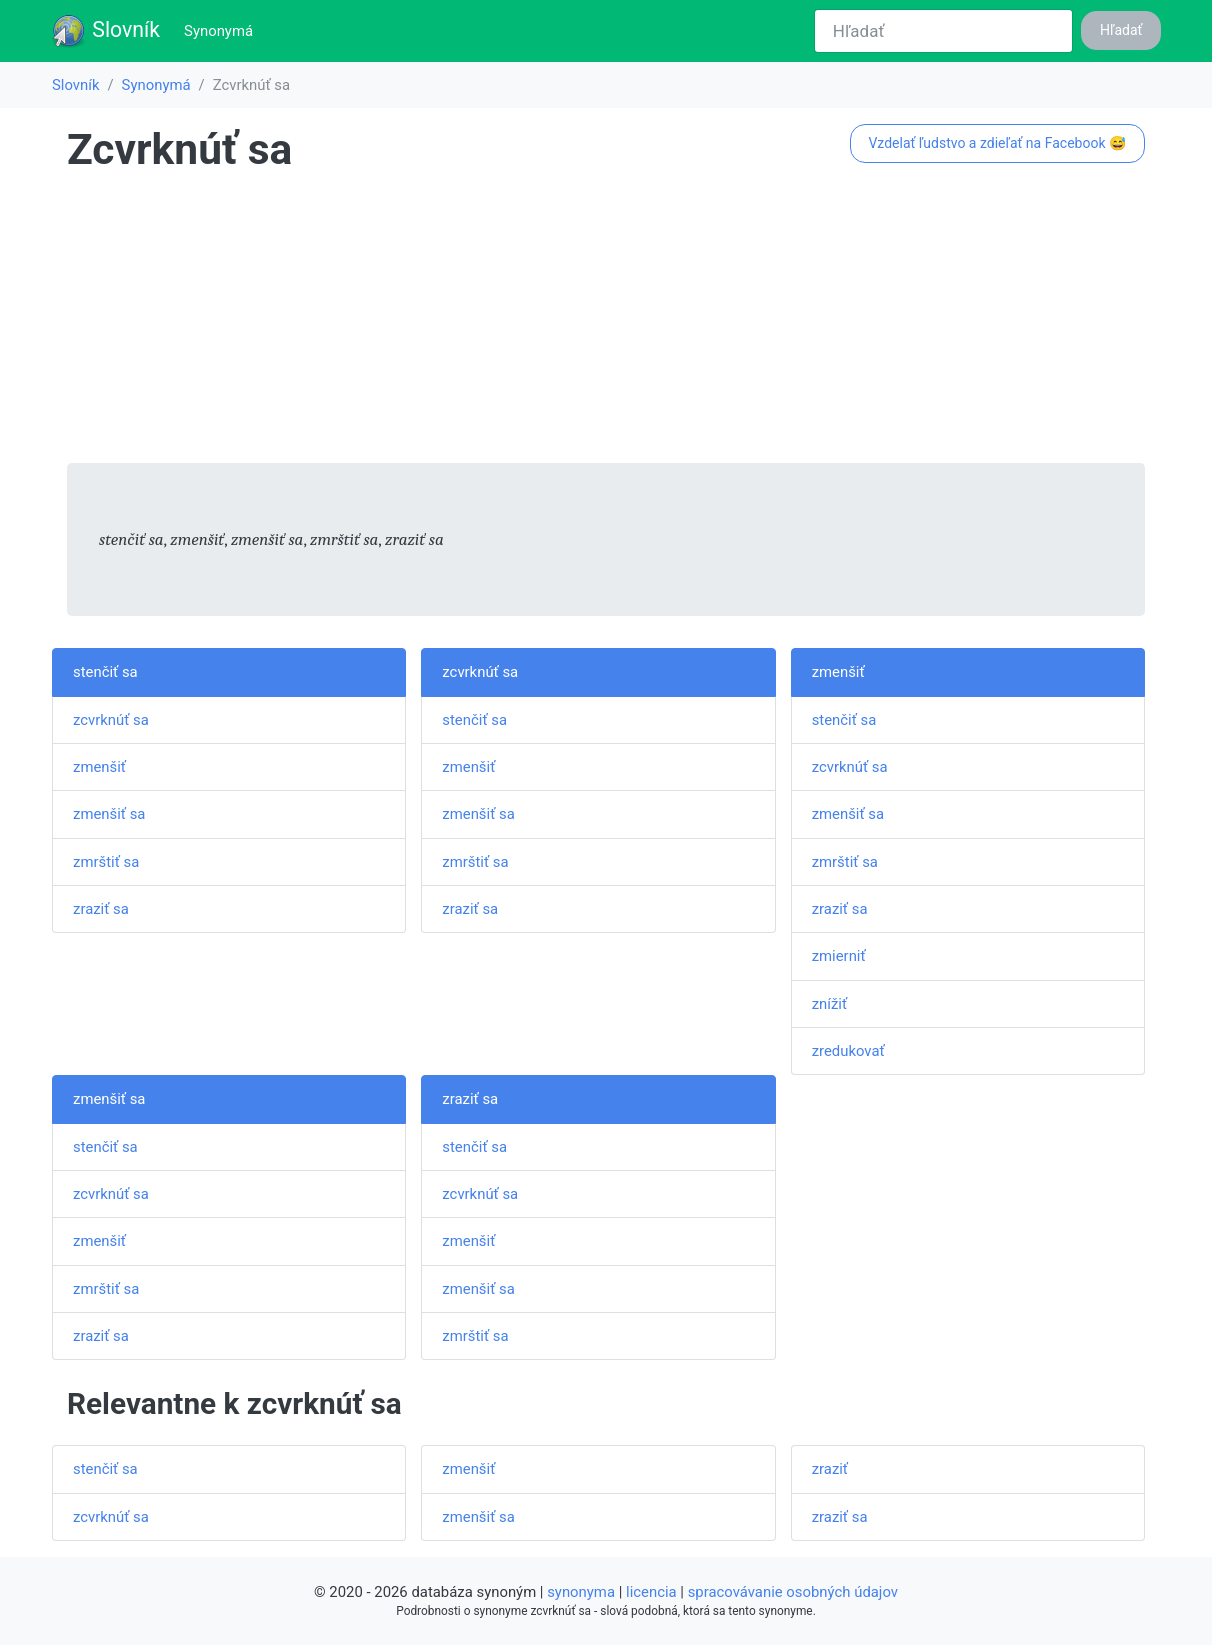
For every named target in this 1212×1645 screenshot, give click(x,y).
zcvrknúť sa (111, 720)
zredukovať (848, 1051)
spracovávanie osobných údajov (793, 1592)
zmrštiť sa (106, 862)
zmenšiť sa (109, 814)
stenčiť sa (105, 672)
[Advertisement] (606, 323)
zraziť (830, 1469)
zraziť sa (101, 909)
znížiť (829, 1004)
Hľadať (1121, 30)
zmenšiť (99, 767)
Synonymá (222, 29)
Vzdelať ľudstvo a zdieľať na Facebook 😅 (997, 143)
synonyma (581, 1592)
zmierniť (839, 956)
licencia (651, 1592)
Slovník (105, 31)
